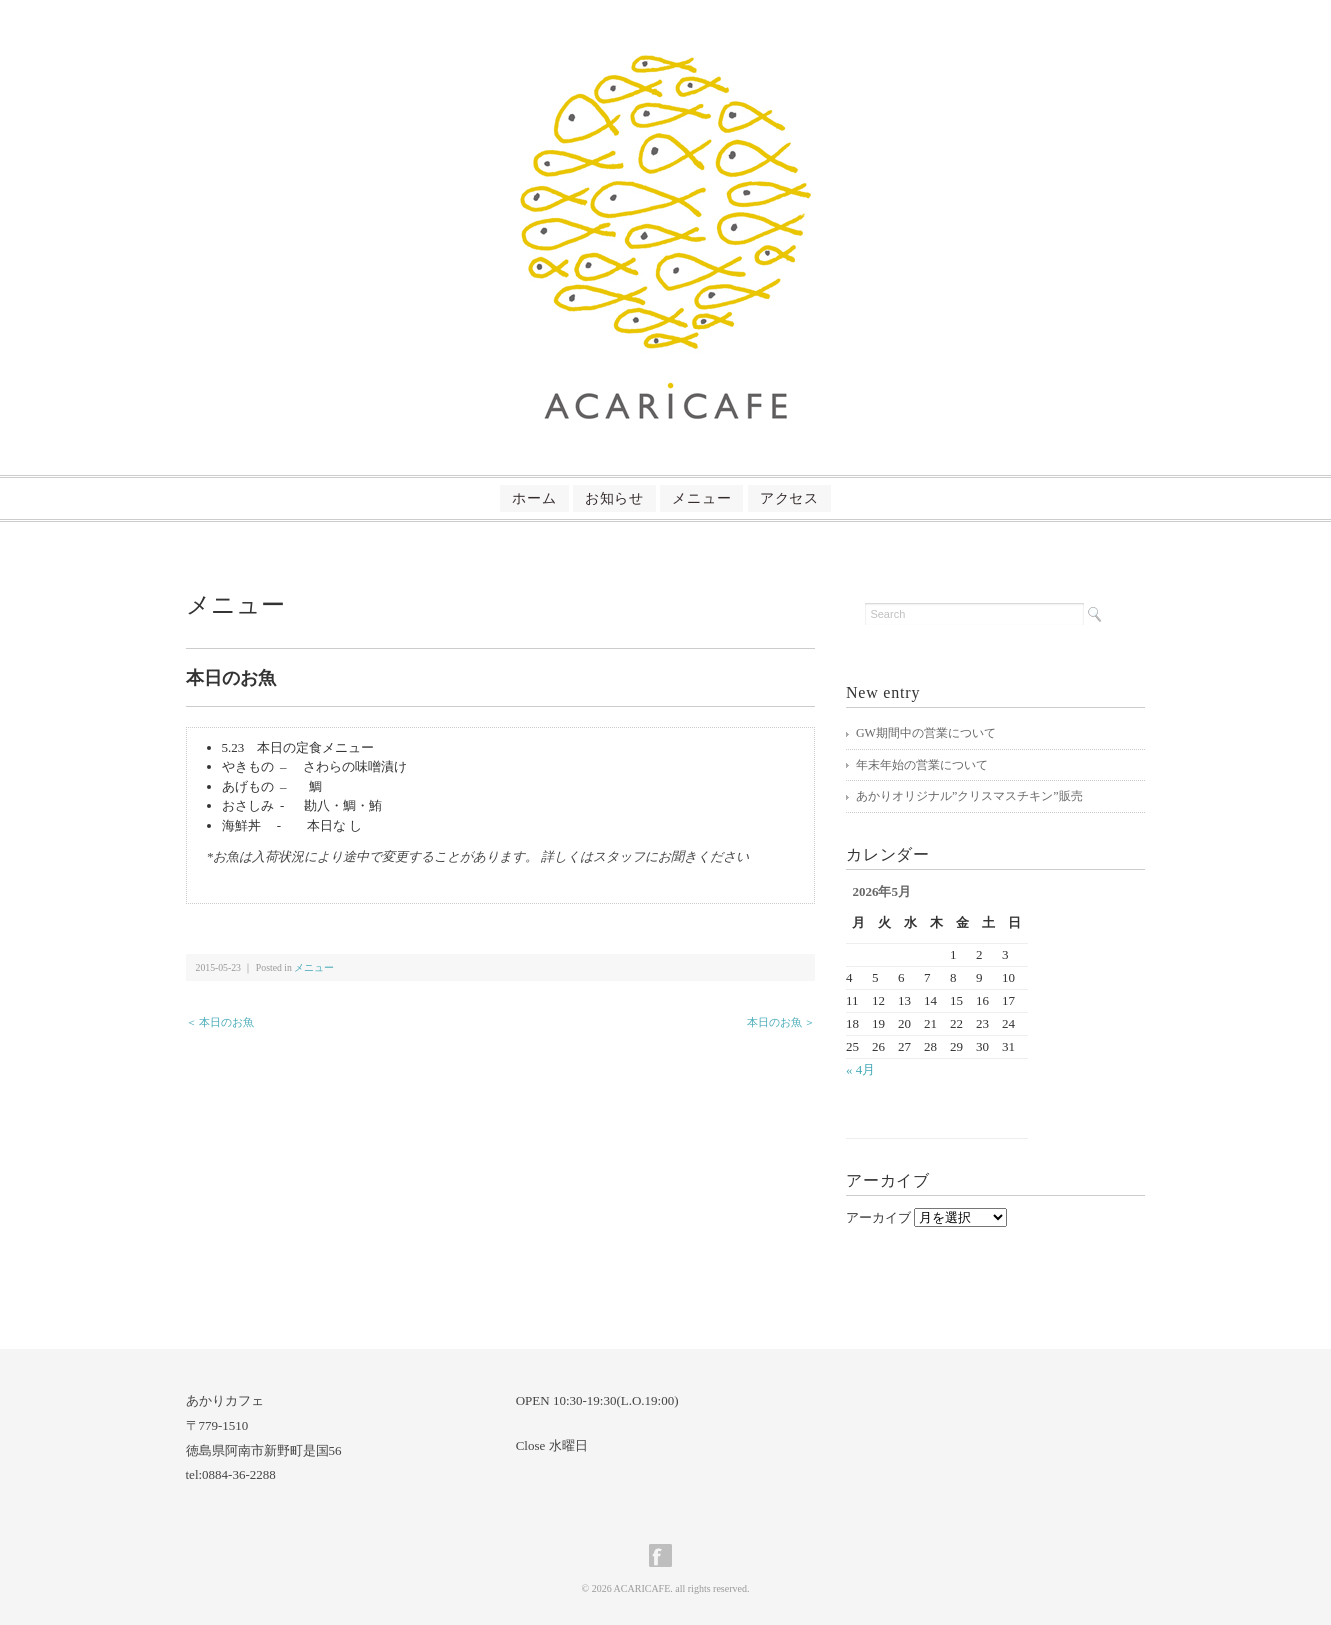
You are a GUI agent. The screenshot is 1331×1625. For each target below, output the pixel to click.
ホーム (481, 498)
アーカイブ (878, 1217)
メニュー (719, 498)
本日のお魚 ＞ (781, 1022)
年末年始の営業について (922, 765)
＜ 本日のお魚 (220, 1022)
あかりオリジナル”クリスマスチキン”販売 (969, 796)
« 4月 (860, 1069)
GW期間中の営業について (926, 733)
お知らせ (596, 498)
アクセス (842, 498)
